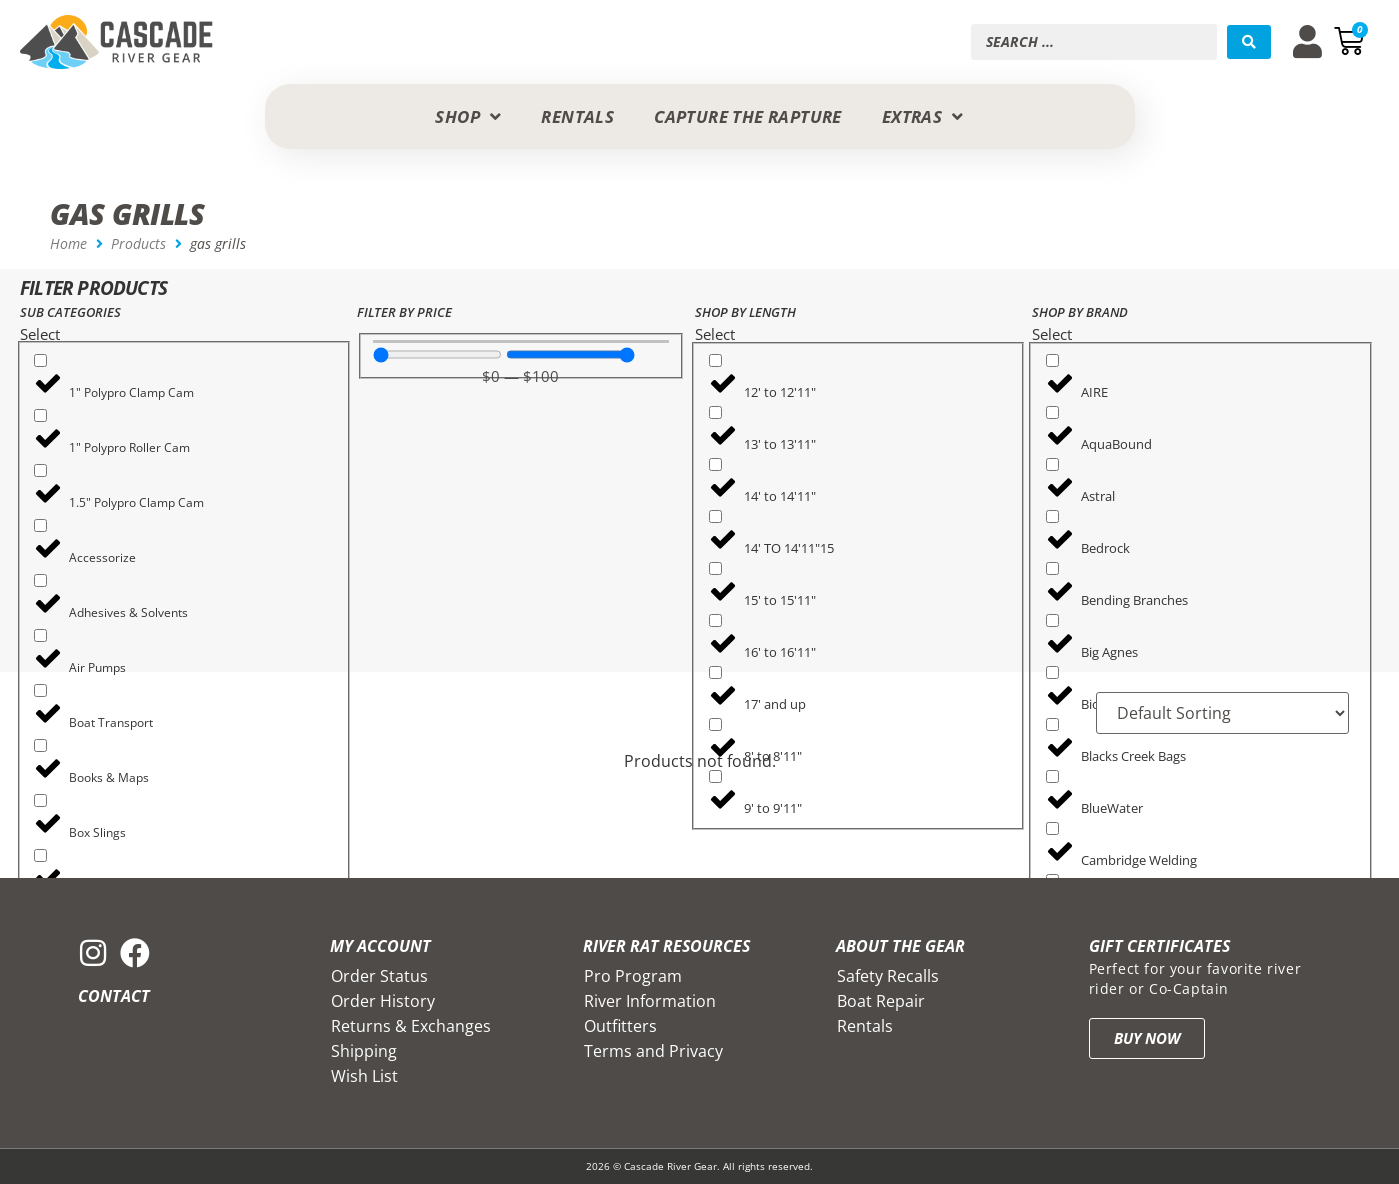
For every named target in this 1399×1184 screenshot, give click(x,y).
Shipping (364, 1051)
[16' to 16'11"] (715, 620)
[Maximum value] (570, 354)
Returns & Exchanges (411, 1026)
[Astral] (1052, 464)
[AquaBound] (1052, 412)
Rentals (865, 1026)
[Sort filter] (1222, 713)
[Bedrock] (1052, 516)
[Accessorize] (40, 525)
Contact (114, 996)
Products (138, 243)
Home (68, 243)
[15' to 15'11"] (715, 568)
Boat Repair (881, 1001)
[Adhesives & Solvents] (40, 580)
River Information (650, 1001)
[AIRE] (1052, 360)
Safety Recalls (888, 976)
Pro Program (633, 976)
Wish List (364, 1076)
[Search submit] (1249, 42)
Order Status (379, 976)
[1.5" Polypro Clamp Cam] (40, 470)
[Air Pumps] (40, 635)
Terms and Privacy (653, 1051)
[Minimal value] (437, 354)
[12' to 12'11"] (715, 360)
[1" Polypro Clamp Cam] (40, 360)
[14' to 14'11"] (715, 464)
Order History (383, 1001)
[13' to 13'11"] (715, 412)
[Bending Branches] (1052, 568)
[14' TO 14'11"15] (715, 516)
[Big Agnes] (1052, 620)
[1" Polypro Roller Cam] (40, 415)
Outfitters (620, 1026)
